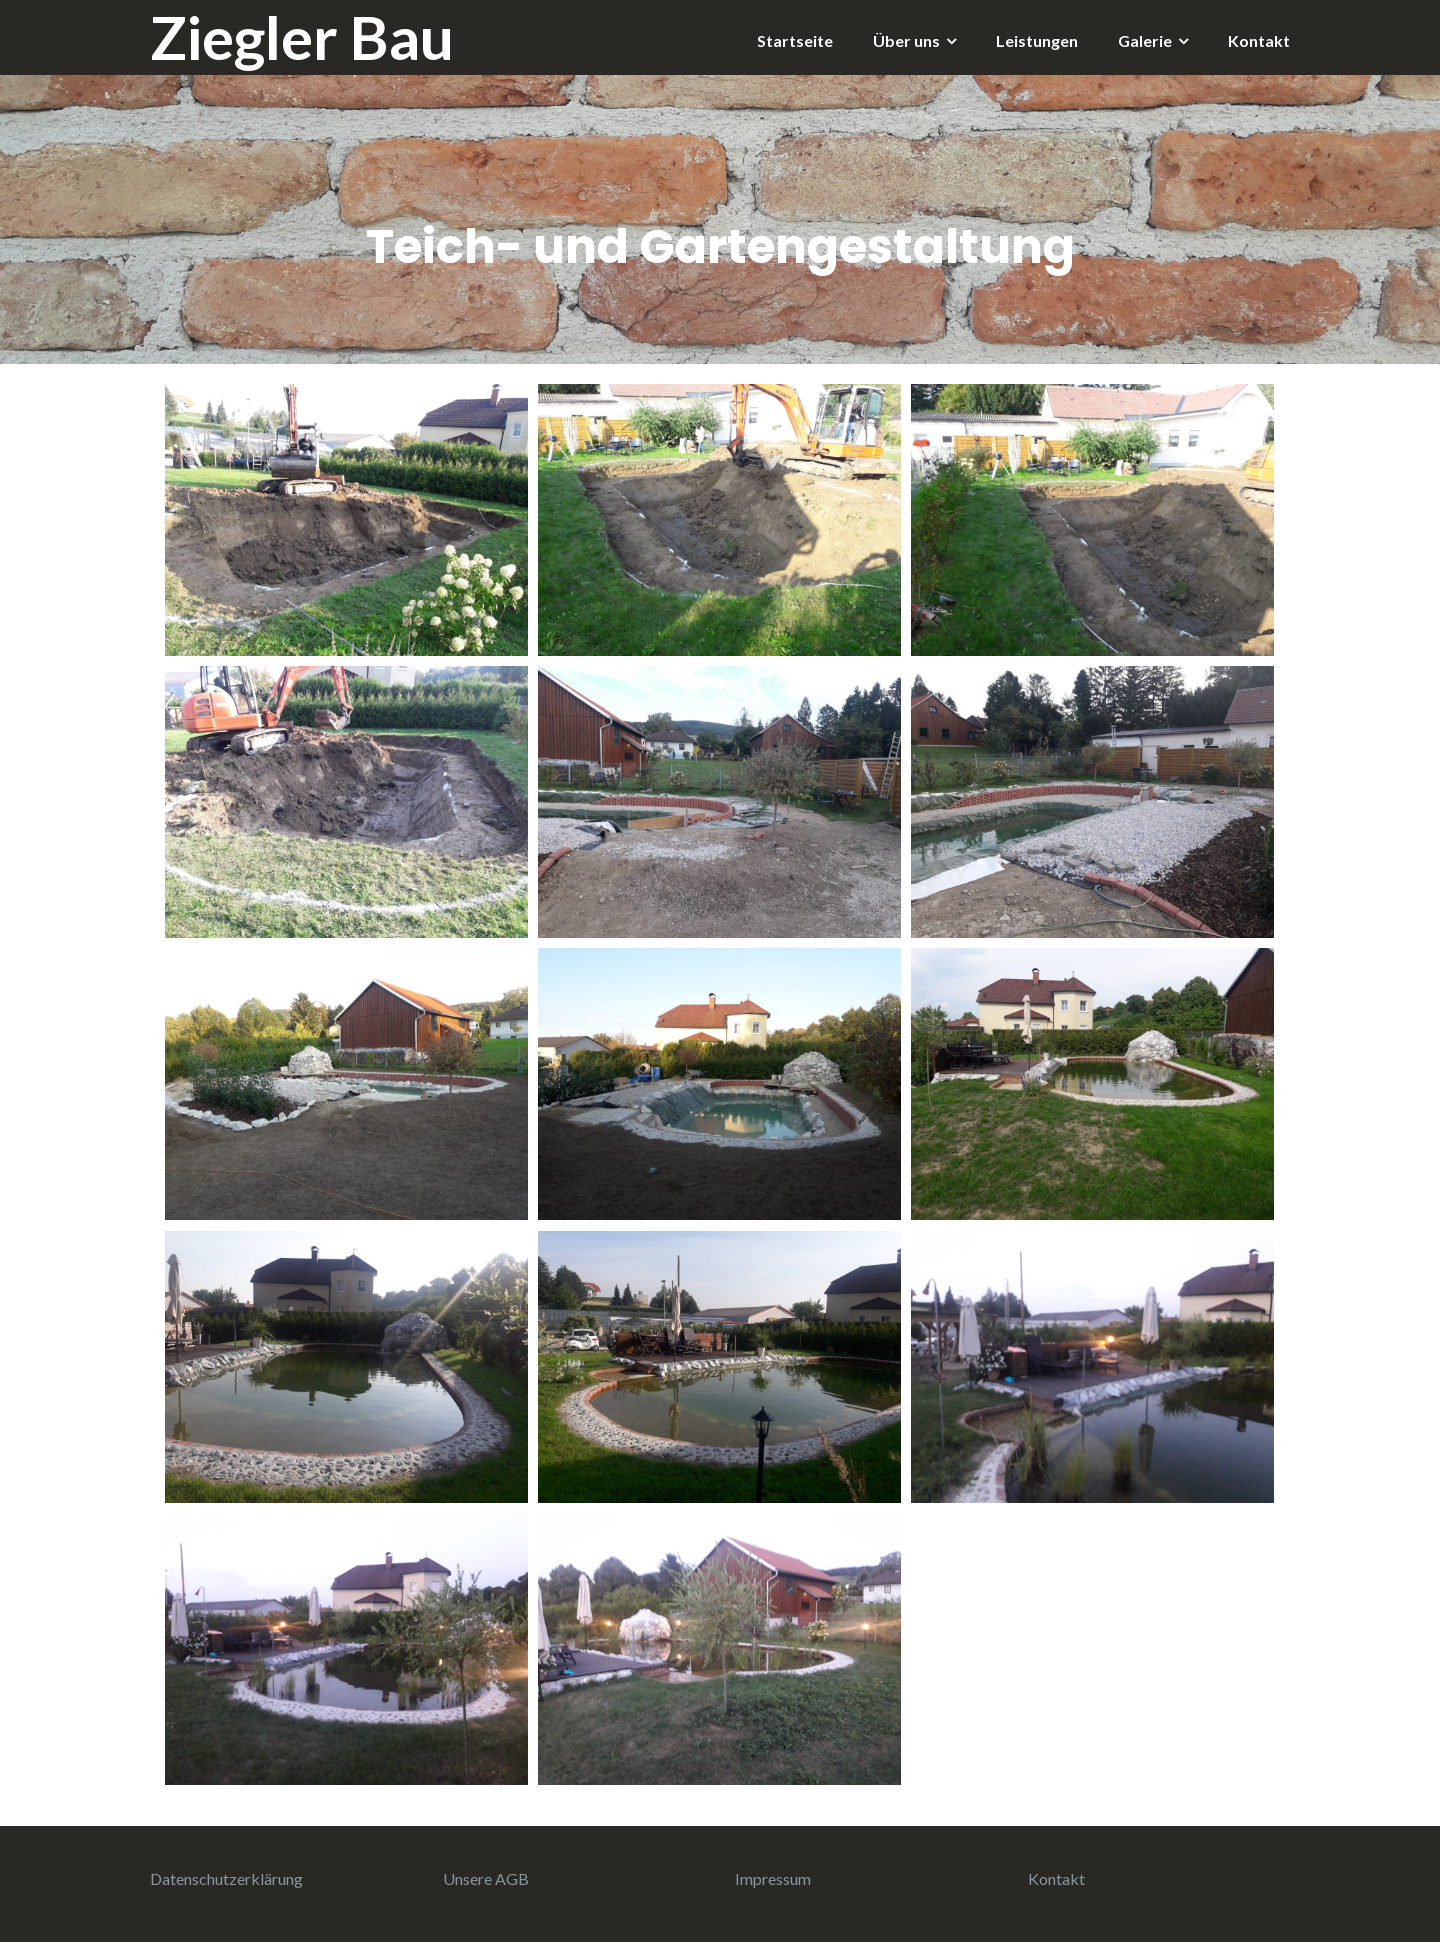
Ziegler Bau (302, 37)
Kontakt (1259, 40)
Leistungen (1037, 40)
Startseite (795, 40)
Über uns (906, 40)
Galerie (1145, 40)
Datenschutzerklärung (226, 1878)
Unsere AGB (486, 1878)
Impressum (773, 1878)
